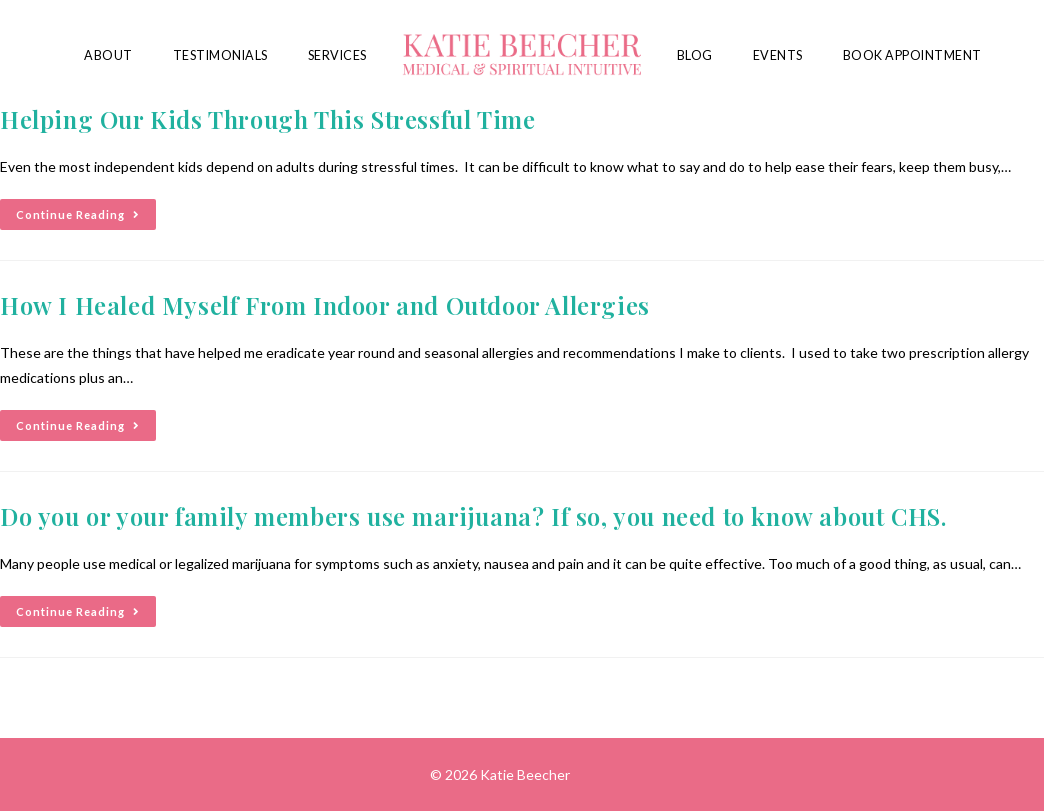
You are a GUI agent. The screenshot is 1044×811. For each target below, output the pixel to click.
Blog (695, 55)
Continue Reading (86, 210)
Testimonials (220, 55)
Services (337, 55)
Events (778, 55)
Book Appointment (912, 55)
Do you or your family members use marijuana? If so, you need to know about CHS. (473, 516)
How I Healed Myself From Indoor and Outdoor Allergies (325, 305)
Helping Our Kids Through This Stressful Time (267, 119)
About (108, 55)
